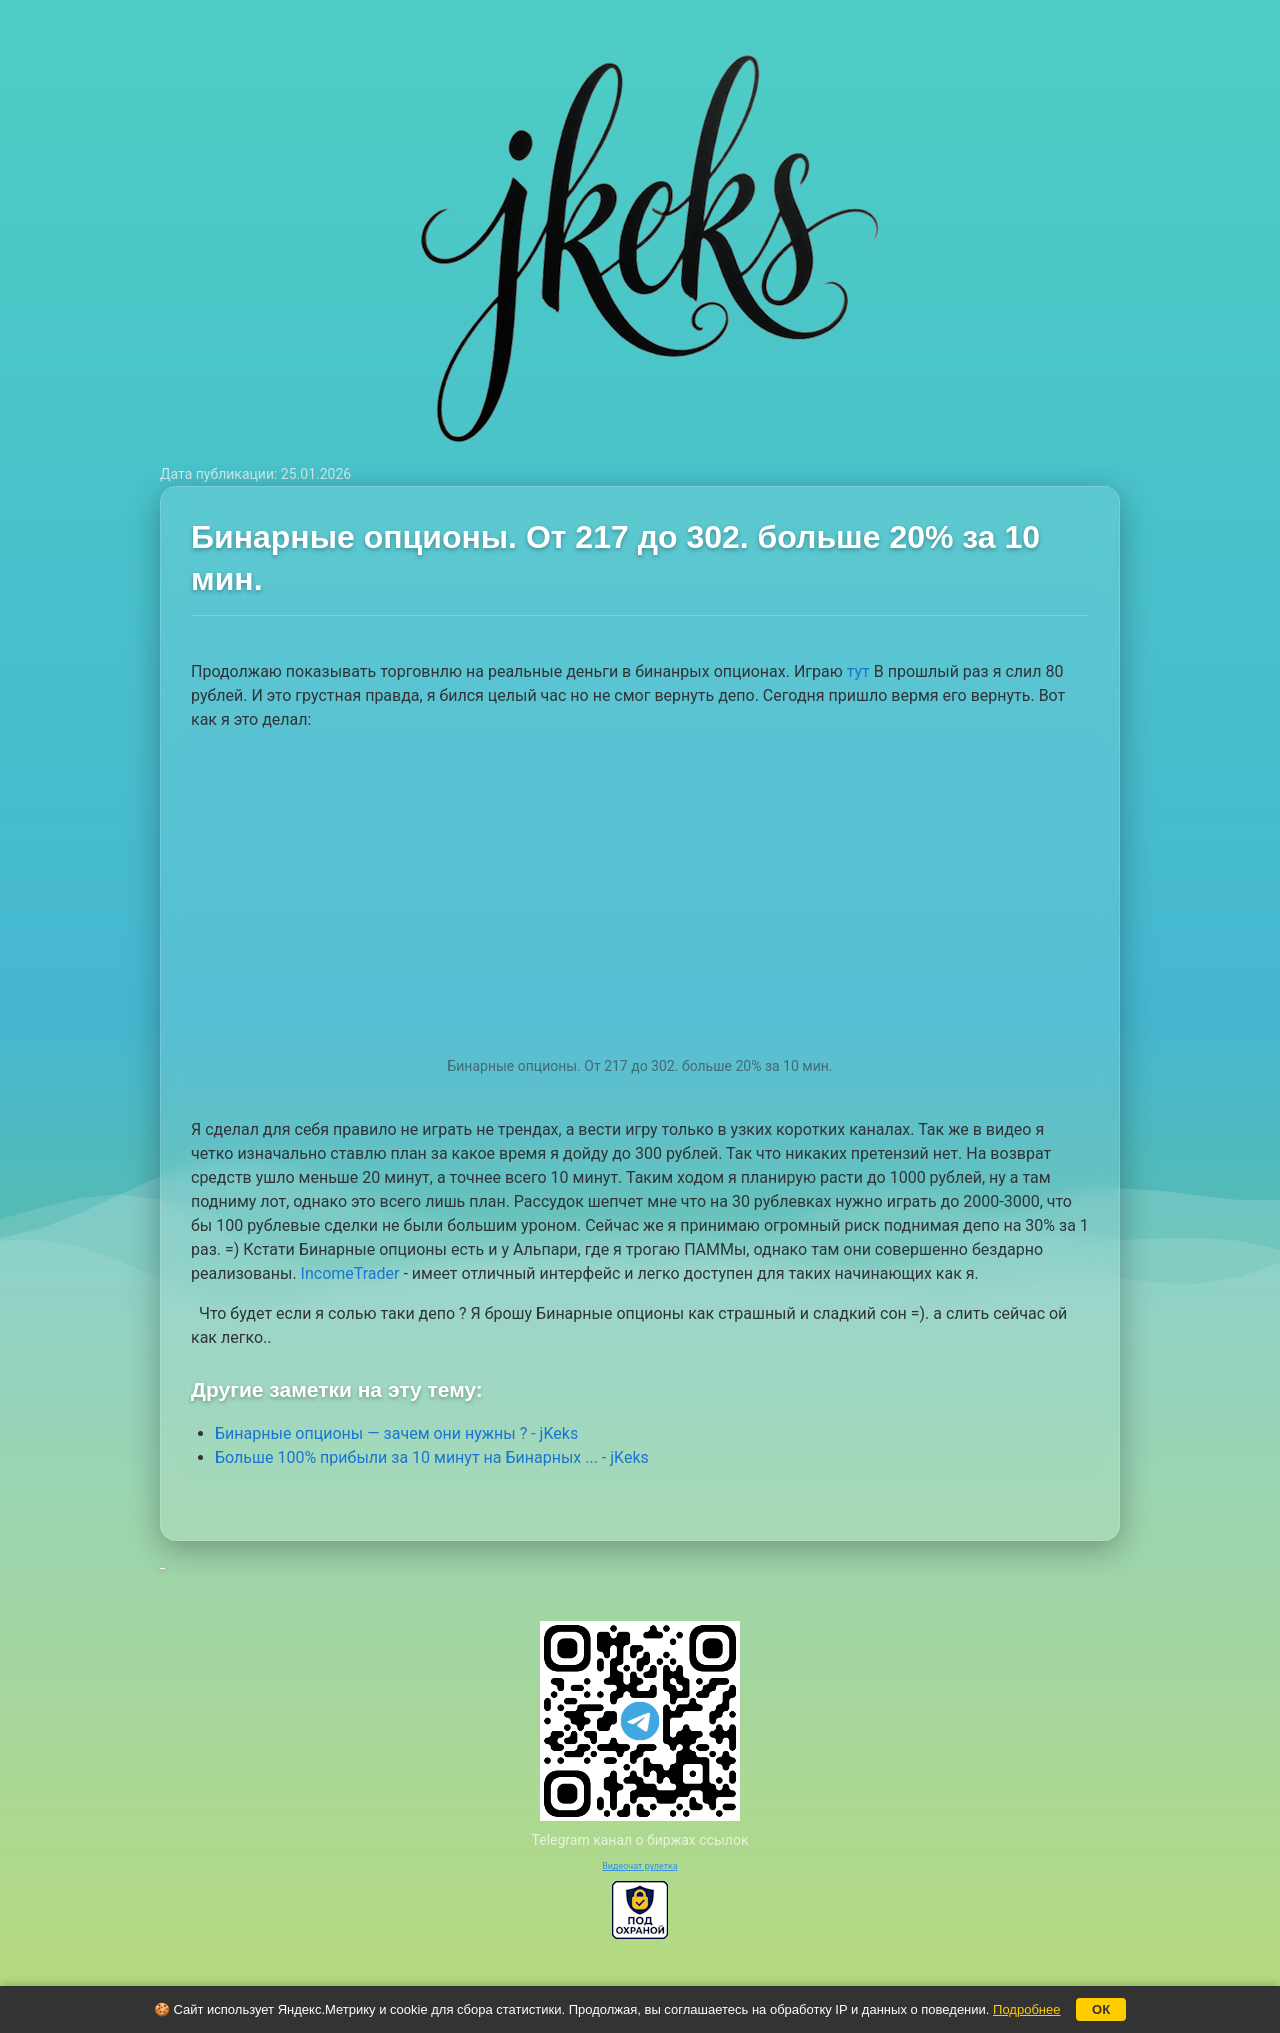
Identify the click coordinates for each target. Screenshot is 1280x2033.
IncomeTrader (350, 1273)
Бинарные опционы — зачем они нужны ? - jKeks (396, 1433)
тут (858, 671)
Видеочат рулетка (640, 1866)
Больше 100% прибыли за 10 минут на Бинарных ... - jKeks (432, 1457)
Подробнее (1026, 2009)
